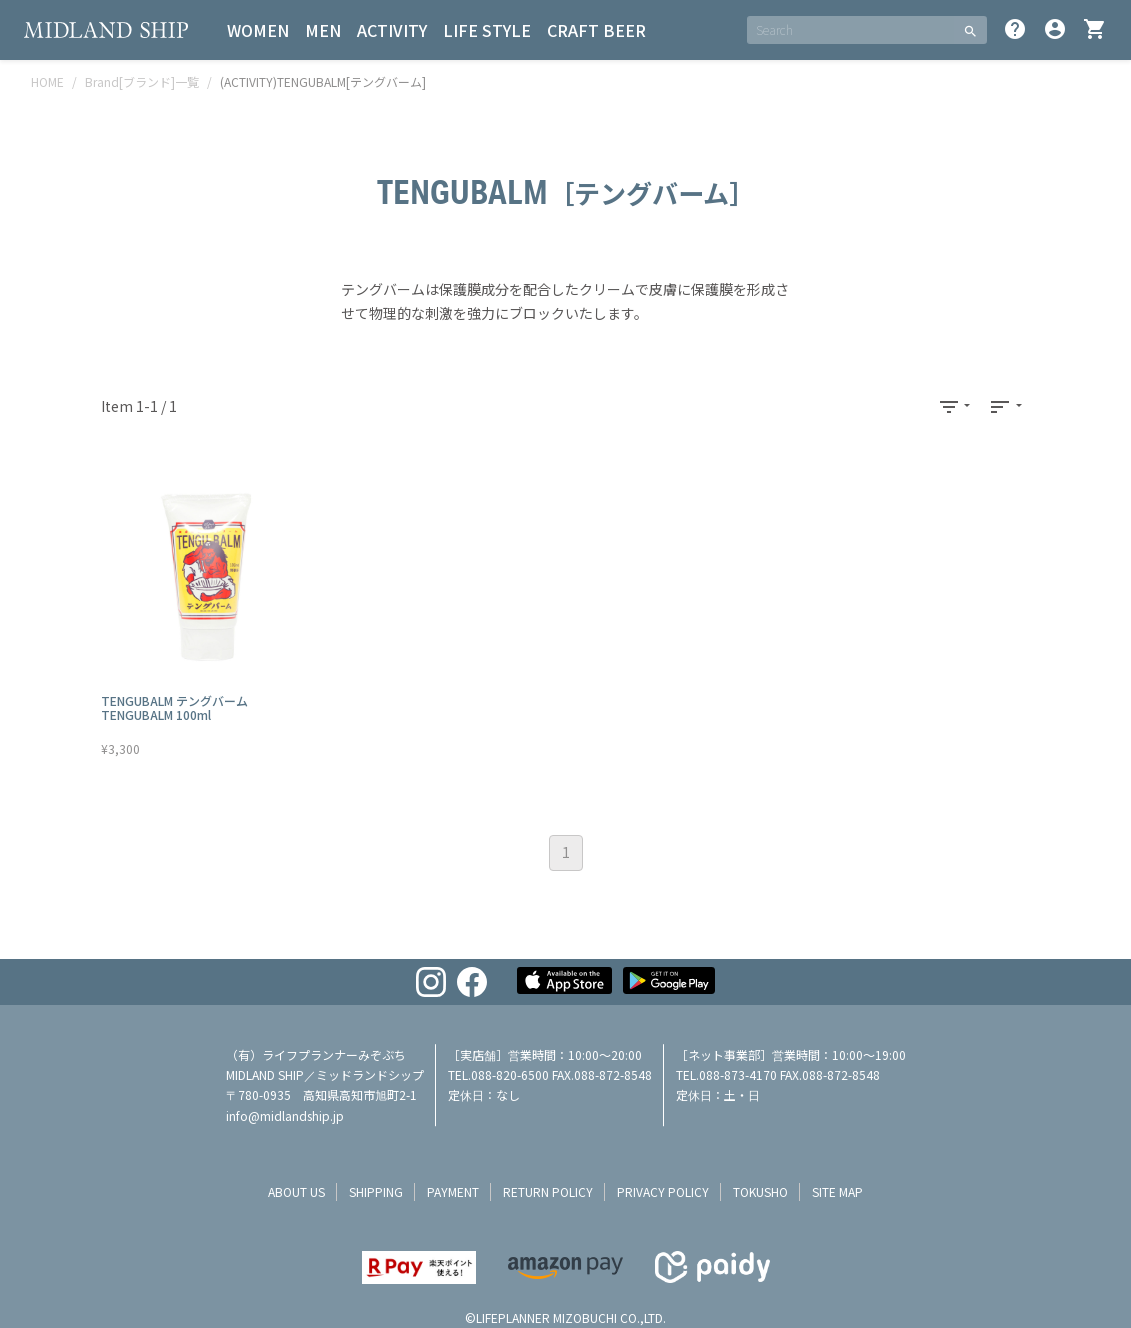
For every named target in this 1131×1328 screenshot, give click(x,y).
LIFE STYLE (487, 30)
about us (296, 1191)
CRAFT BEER (596, 30)
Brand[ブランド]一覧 (142, 81)
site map (837, 1191)
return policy (548, 1191)
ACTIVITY (392, 30)
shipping (376, 1191)
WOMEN (258, 30)
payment (453, 1191)
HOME (47, 81)
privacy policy (663, 1191)
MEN (323, 30)
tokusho (760, 1191)
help (1015, 29)
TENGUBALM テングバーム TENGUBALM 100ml (174, 707)
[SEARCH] (850, 30)
